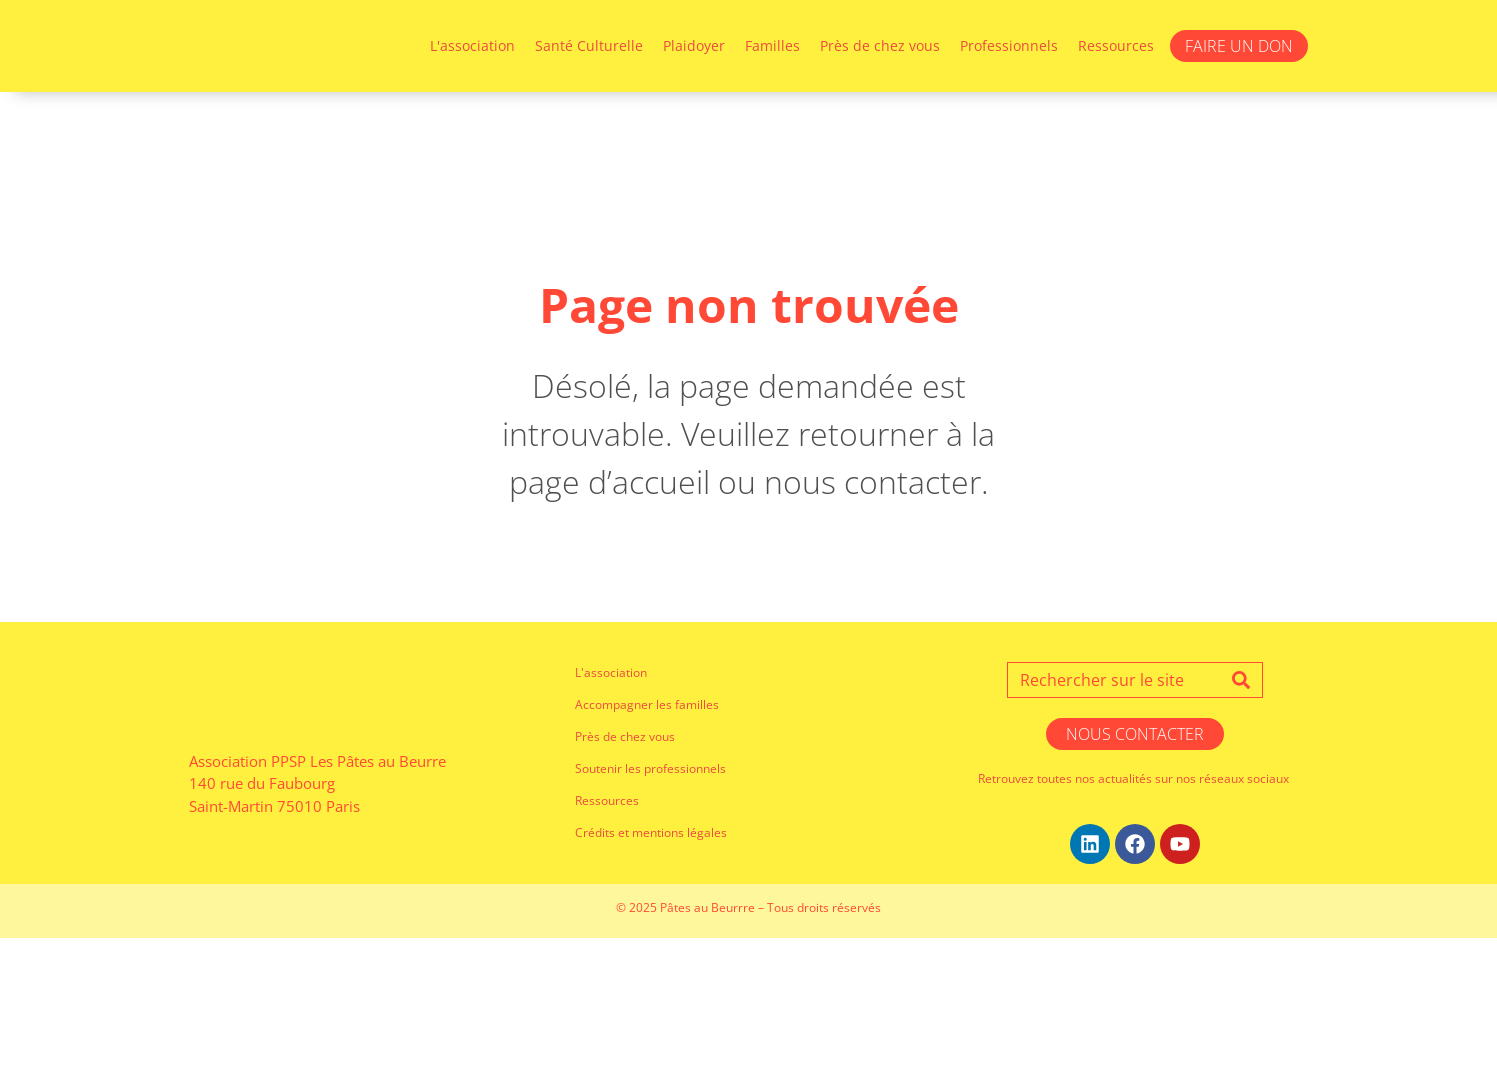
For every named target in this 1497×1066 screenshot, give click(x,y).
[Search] (1241, 808)
